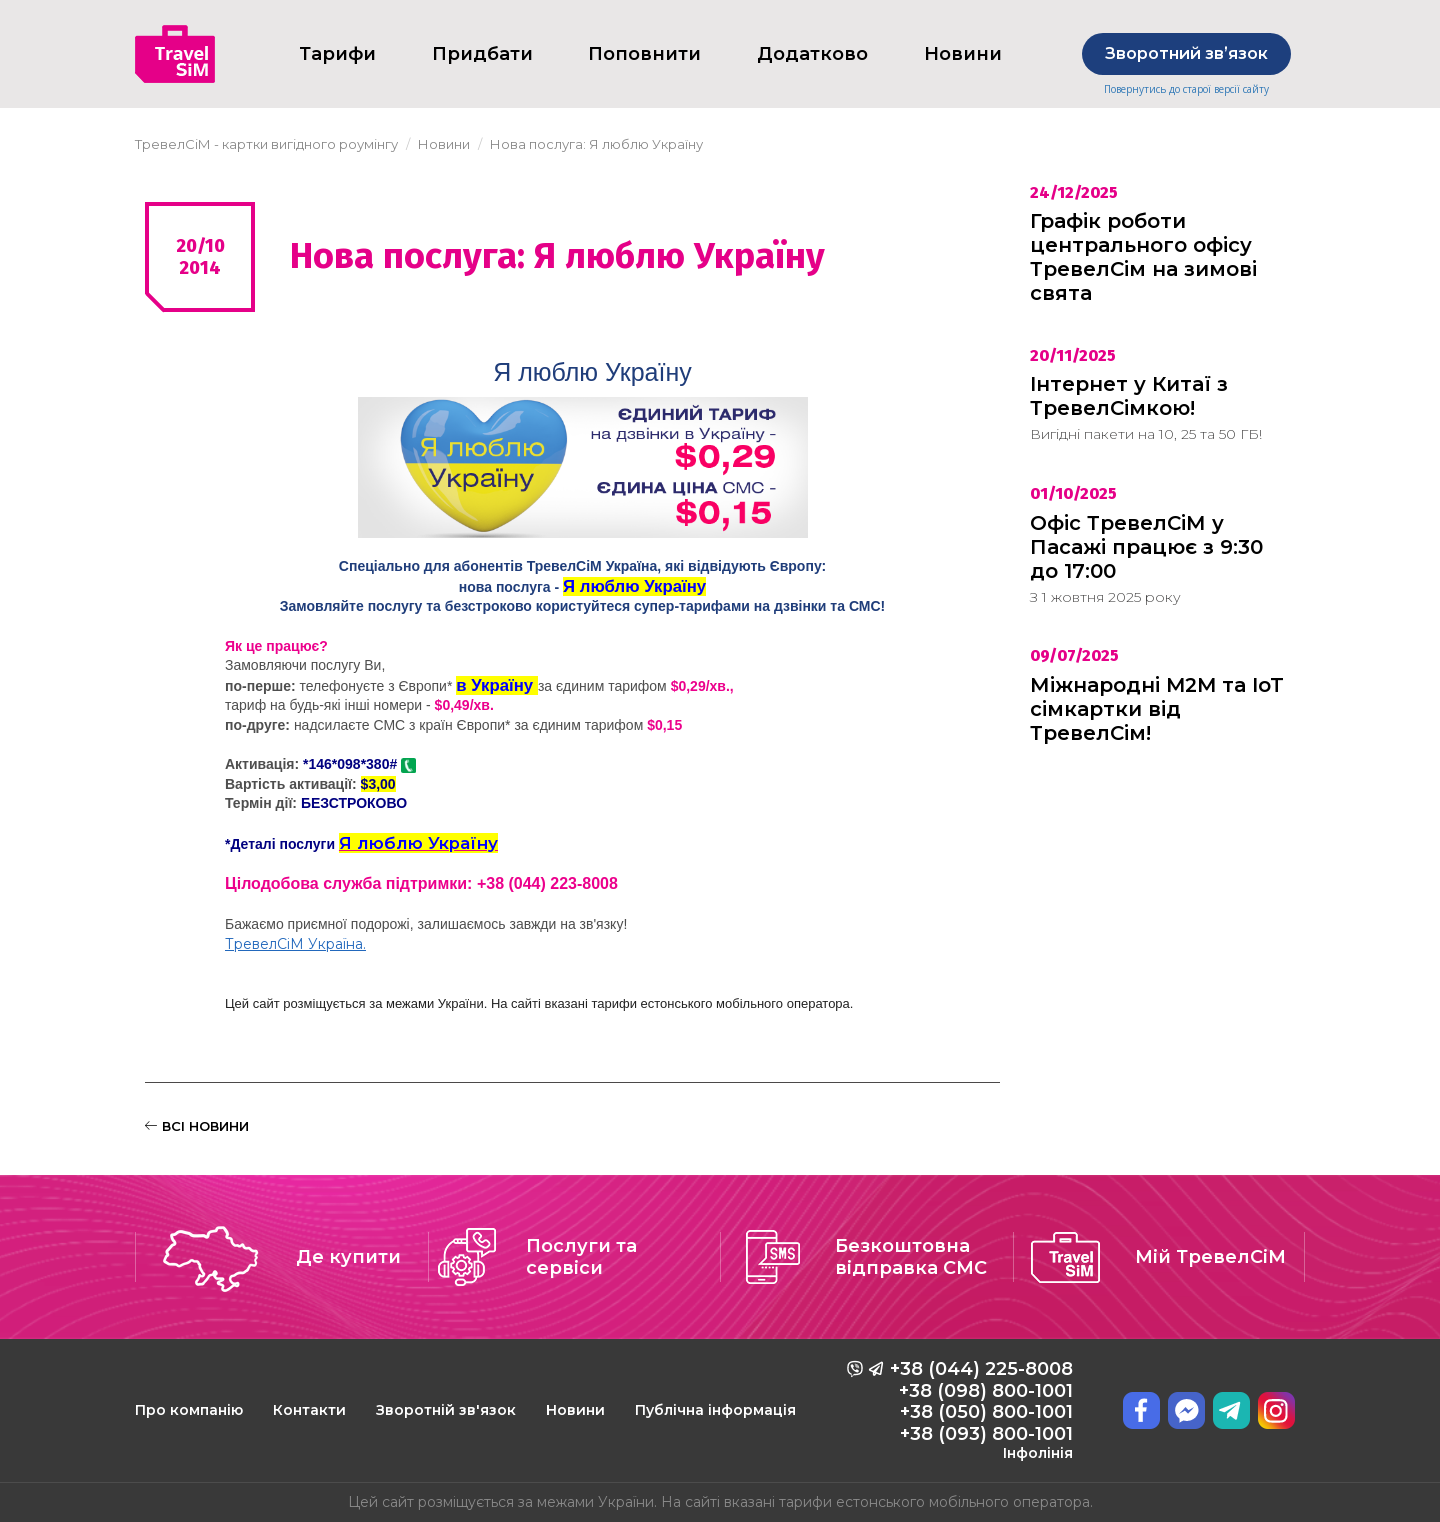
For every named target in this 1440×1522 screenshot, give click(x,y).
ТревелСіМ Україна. (295, 944)
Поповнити (644, 54)
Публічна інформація (715, 1410)
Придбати (482, 54)
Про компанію (189, 1410)
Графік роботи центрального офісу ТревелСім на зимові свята (1143, 257)
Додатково (812, 54)
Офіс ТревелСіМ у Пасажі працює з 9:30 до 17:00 (1146, 547)
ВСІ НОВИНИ (197, 1126)
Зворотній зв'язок (446, 1410)
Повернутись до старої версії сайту (1186, 89)
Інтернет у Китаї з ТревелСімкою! (1129, 396)
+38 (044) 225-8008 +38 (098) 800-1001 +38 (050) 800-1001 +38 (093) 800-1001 (981, 1410)
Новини (575, 1410)
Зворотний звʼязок (1186, 53)
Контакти (309, 1410)
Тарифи (337, 54)
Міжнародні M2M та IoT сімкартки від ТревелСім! (1157, 709)
